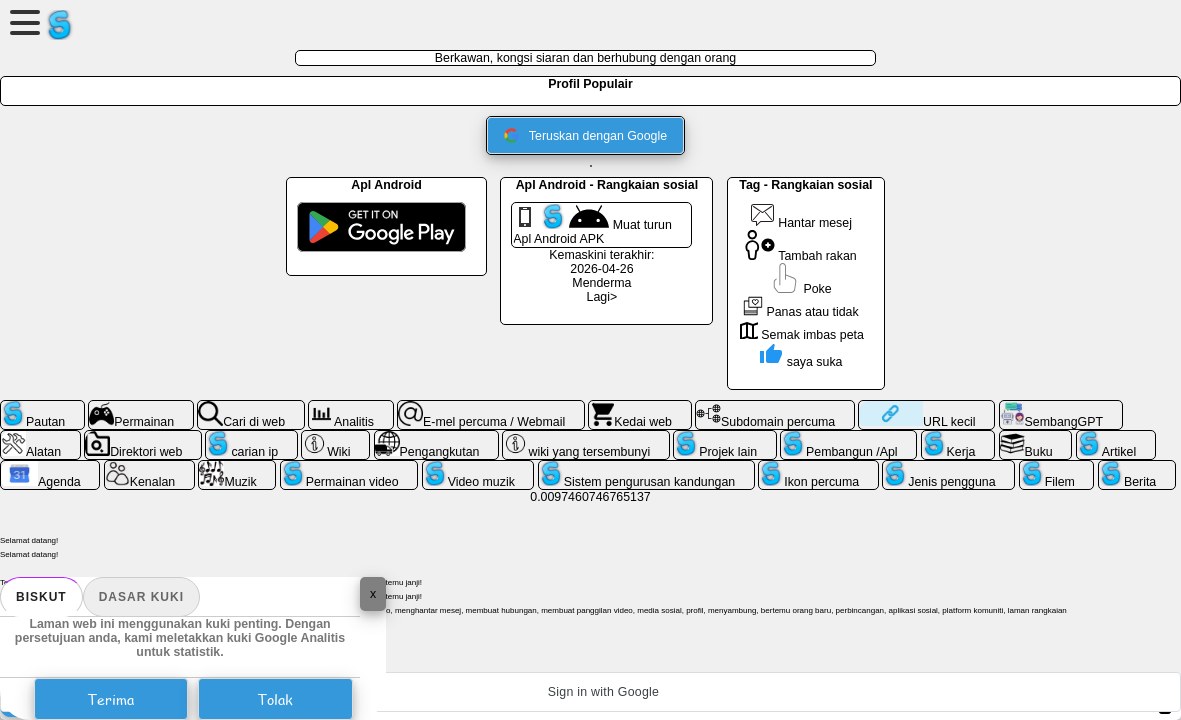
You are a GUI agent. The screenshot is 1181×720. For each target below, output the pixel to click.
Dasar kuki (141, 597)
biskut (41, 597)
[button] (590, 692)
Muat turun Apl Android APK (592, 225)
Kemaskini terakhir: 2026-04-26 (601, 262)
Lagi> (602, 297)
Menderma (601, 283)
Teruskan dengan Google (585, 135)
